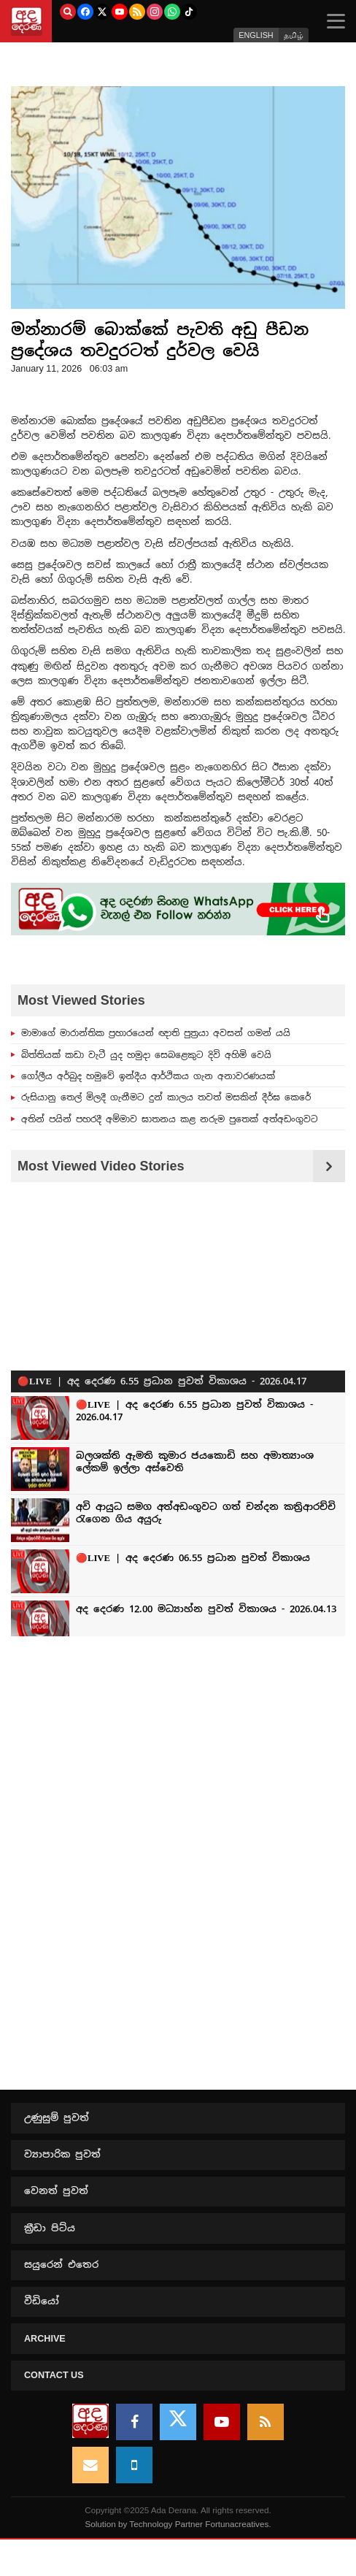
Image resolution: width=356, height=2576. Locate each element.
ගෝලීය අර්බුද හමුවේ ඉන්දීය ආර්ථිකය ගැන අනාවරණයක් (148, 1075)
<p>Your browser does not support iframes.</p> (178, 1412)
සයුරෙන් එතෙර (61, 2264)
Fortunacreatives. (238, 2524)
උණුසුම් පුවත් (56, 2118)
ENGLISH (256, 35)
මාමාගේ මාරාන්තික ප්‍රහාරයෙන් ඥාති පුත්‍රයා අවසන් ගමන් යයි (155, 1032)
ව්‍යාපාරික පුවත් (62, 2154)
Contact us (54, 2375)
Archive (45, 2339)
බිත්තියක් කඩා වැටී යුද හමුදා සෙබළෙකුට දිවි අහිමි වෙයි (146, 1054)
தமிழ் (293, 35)
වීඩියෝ (41, 2301)
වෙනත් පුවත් (56, 2191)
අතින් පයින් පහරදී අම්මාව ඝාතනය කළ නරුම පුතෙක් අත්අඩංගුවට (169, 1118)
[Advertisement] (178, 1759)
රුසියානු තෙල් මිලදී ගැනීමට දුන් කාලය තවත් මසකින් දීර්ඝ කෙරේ (166, 1097)
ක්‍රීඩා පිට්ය (49, 2228)
